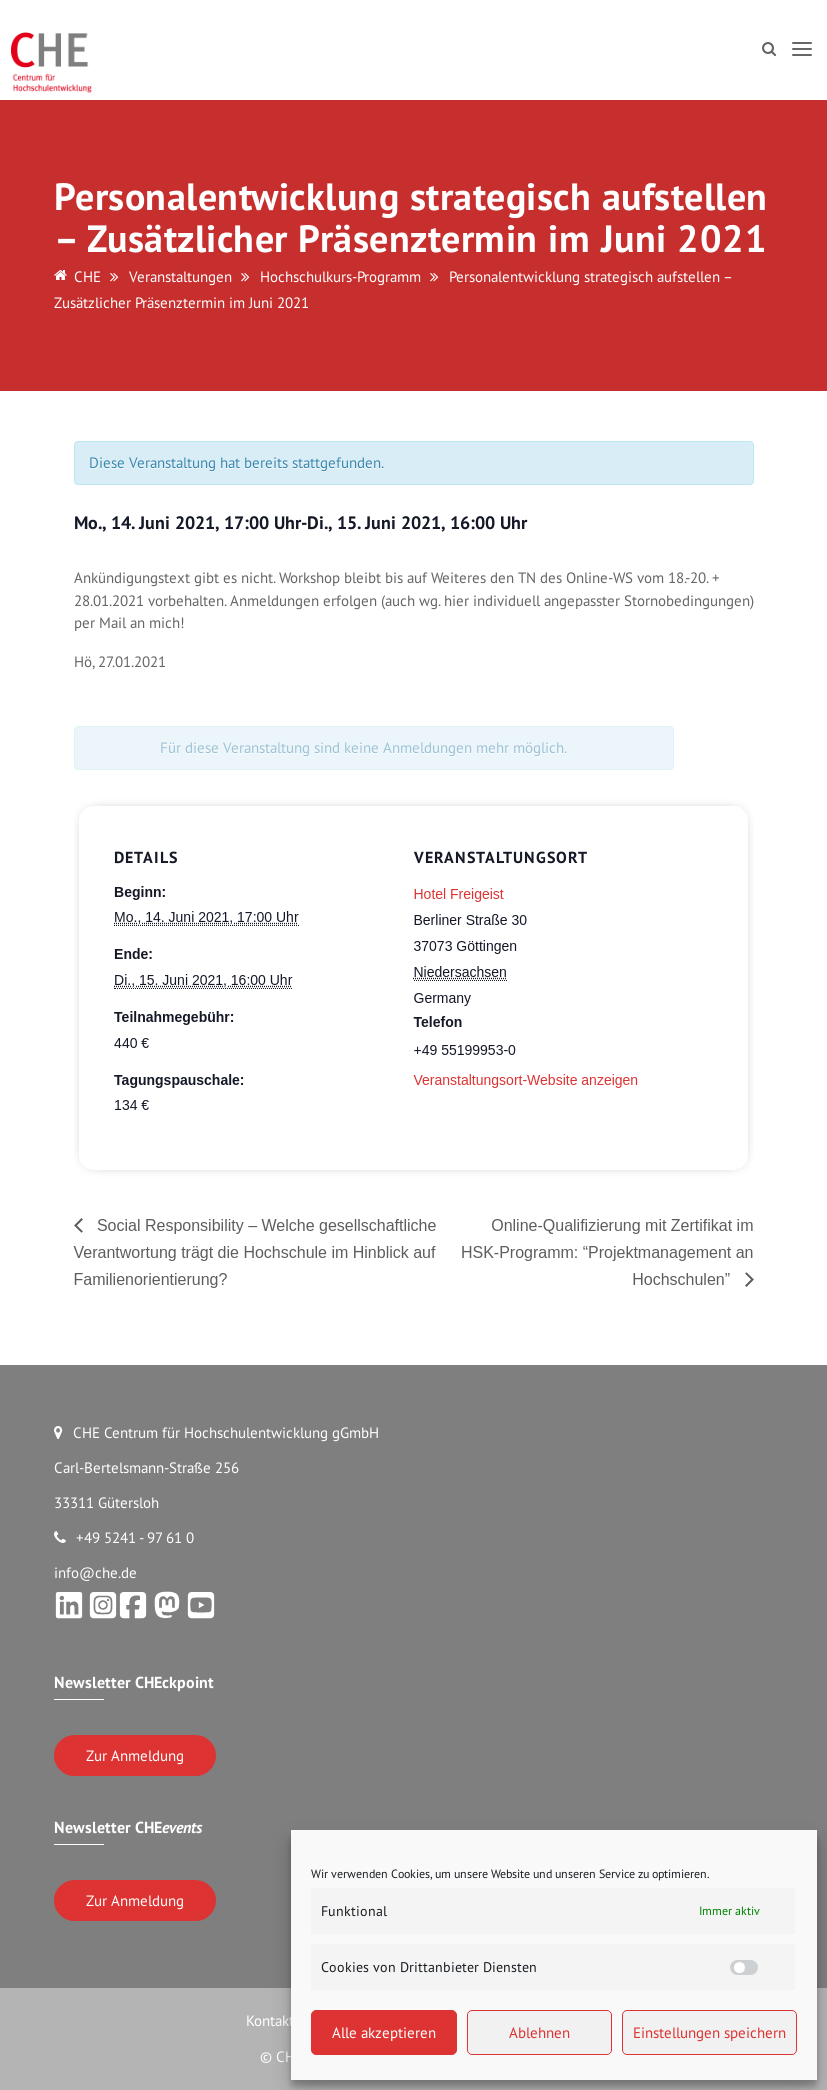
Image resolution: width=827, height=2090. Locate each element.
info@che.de (95, 1572)
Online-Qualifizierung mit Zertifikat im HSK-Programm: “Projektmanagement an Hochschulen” (607, 1252)
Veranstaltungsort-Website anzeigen (526, 1080)
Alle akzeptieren (384, 2032)
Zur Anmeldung (135, 1755)
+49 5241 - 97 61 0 (124, 1537)
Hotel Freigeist (459, 894)
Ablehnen (539, 2032)
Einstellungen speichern (709, 2032)
